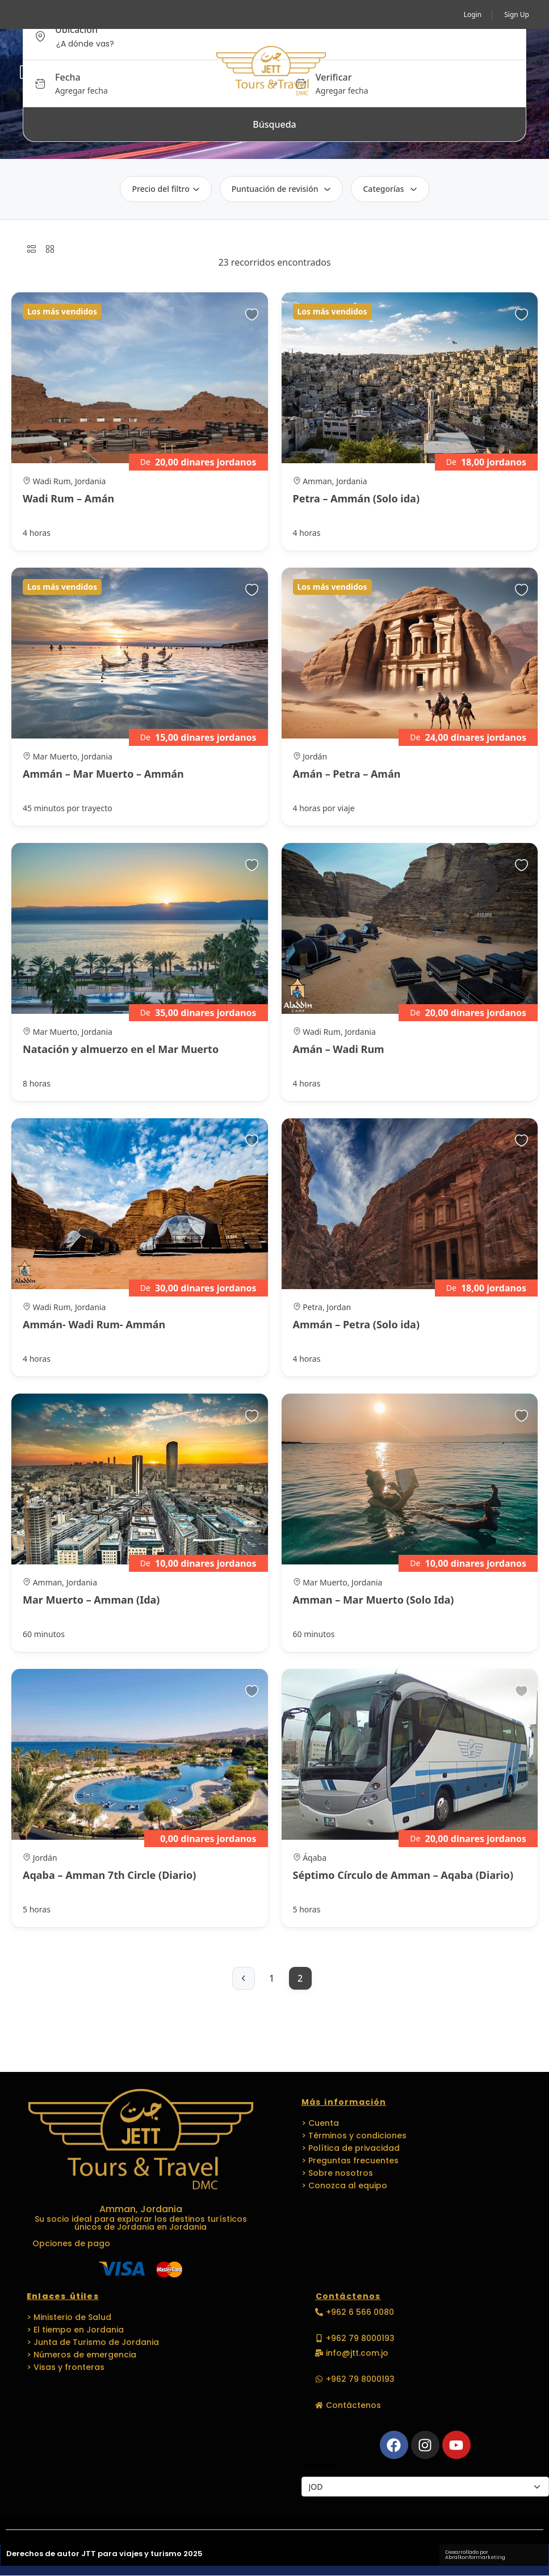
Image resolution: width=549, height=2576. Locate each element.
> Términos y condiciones (353, 2135)
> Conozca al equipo (344, 2185)
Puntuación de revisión (282, 188)
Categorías (390, 188)
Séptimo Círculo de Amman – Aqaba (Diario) (403, 1875)
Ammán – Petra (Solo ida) (356, 1324)
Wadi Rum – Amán (68, 498)
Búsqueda (274, 124)
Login (472, 14)
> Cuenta (320, 2123)
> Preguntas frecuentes (350, 2160)
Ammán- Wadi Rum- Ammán (94, 1324)
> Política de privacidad (350, 2148)
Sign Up (516, 14)
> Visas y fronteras (65, 2367)
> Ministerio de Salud (69, 2317)
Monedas (318, 2465)
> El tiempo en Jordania (75, 2329)
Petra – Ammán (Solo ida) (356, 498)
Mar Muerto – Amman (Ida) (91, 1599)
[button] (513, 72)
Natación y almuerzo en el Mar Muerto (121, 1049)
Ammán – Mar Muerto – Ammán (103, 774)
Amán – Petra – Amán (347, 774)
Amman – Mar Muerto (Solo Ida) (373, 1599)
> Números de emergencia (81, 2354)
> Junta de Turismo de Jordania (93, 2342)
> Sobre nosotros (337, 2173)
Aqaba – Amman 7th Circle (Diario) (109, 1875)
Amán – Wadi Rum (338, 1049)
